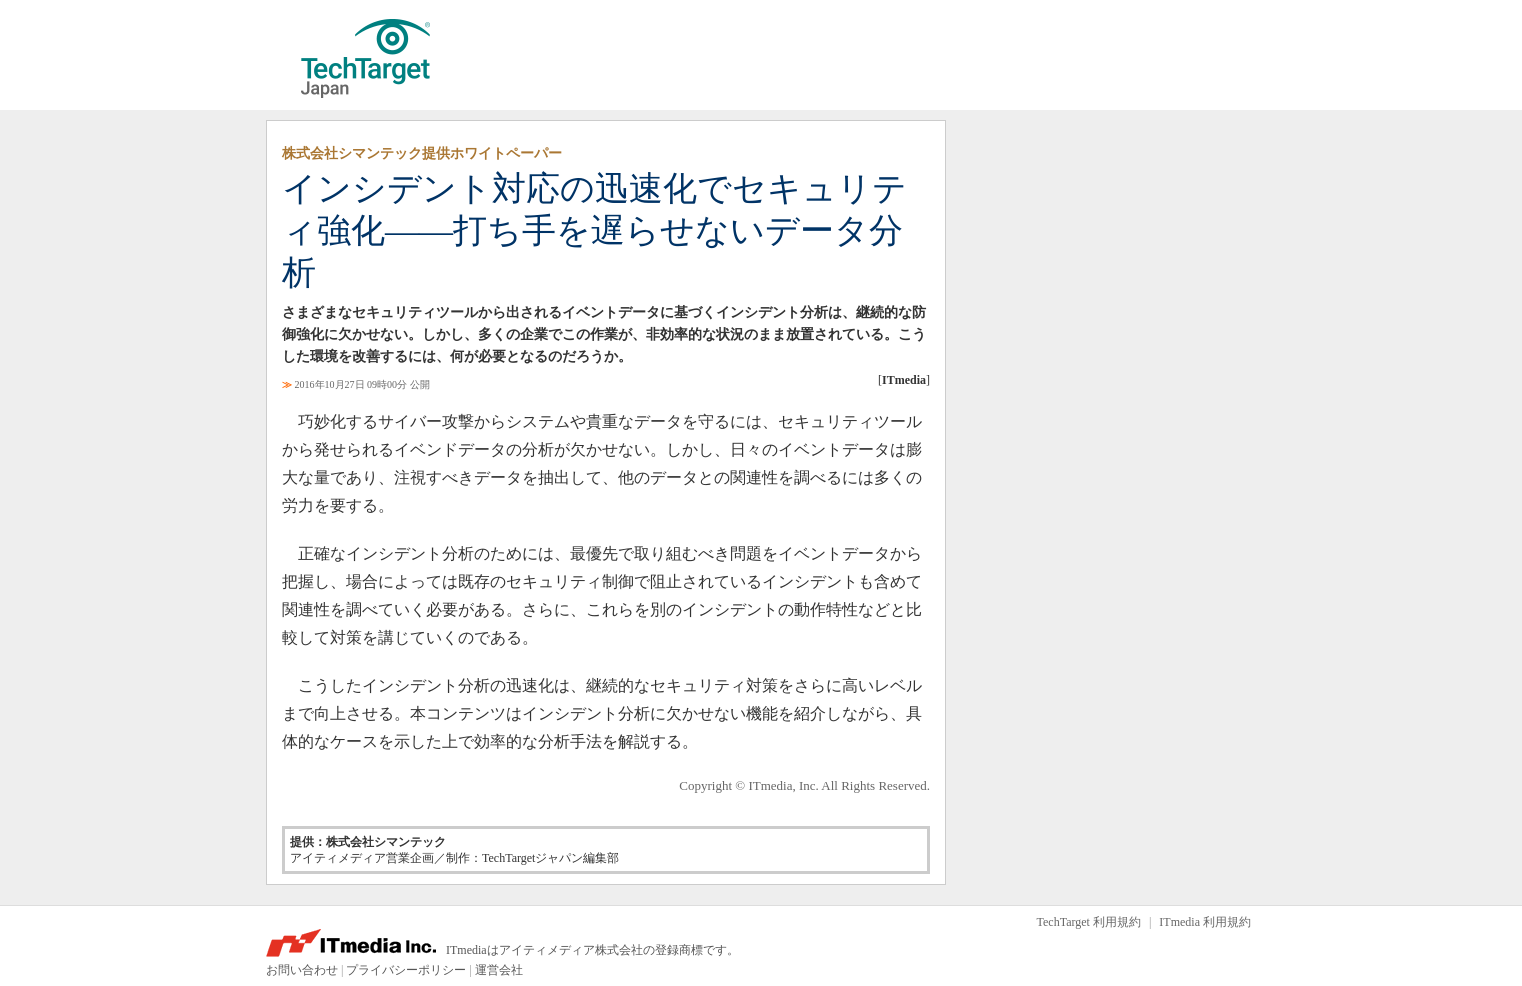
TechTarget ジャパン (366, 59)
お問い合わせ (302, 970)
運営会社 (499, 970)
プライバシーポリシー (406, 970)
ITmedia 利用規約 (1205, 922)
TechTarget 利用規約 (1089, 922)
